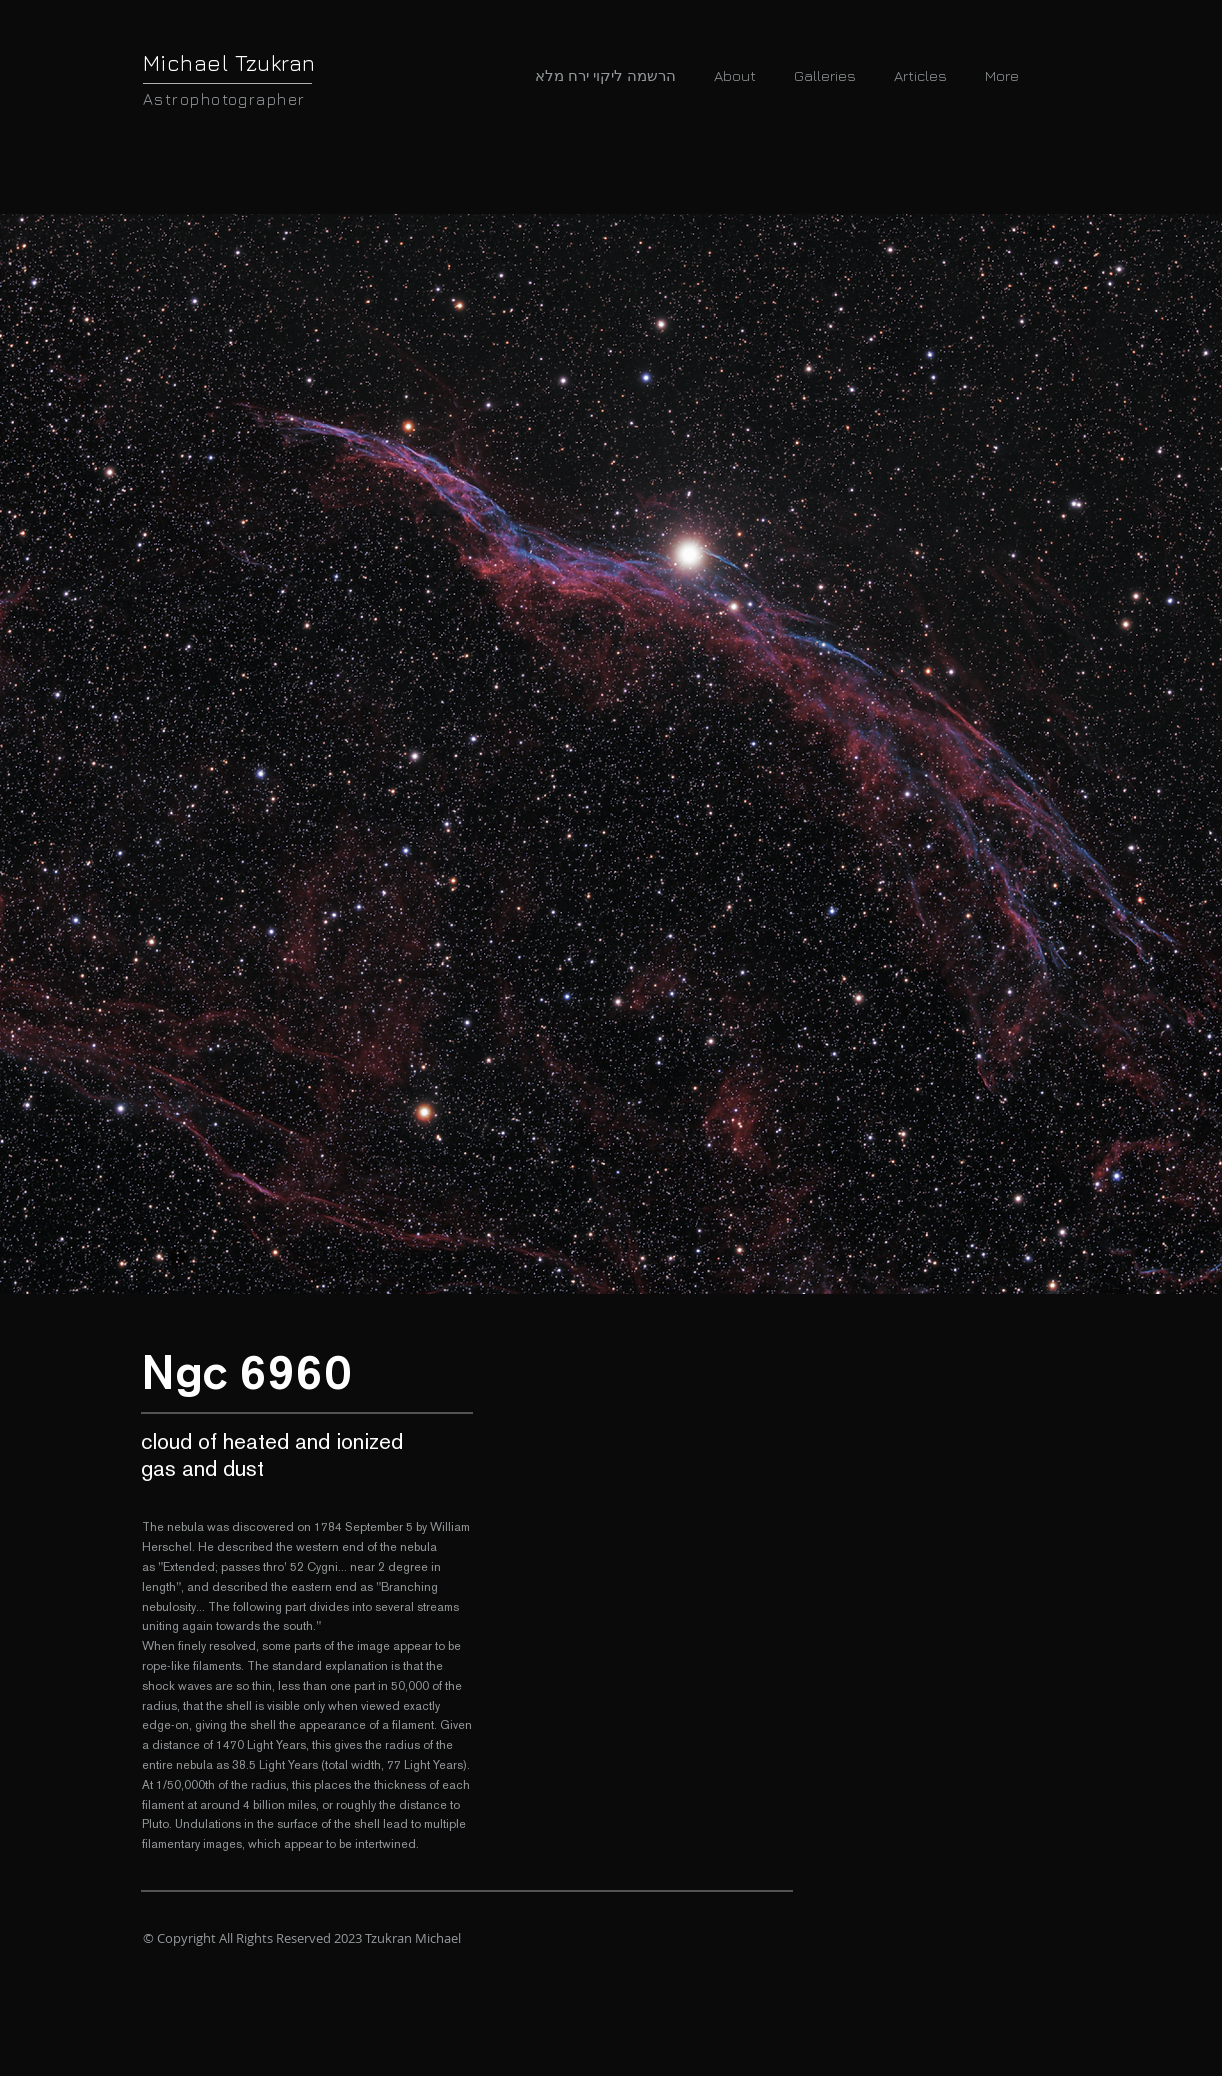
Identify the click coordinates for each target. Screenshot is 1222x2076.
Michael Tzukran (229, 63)
